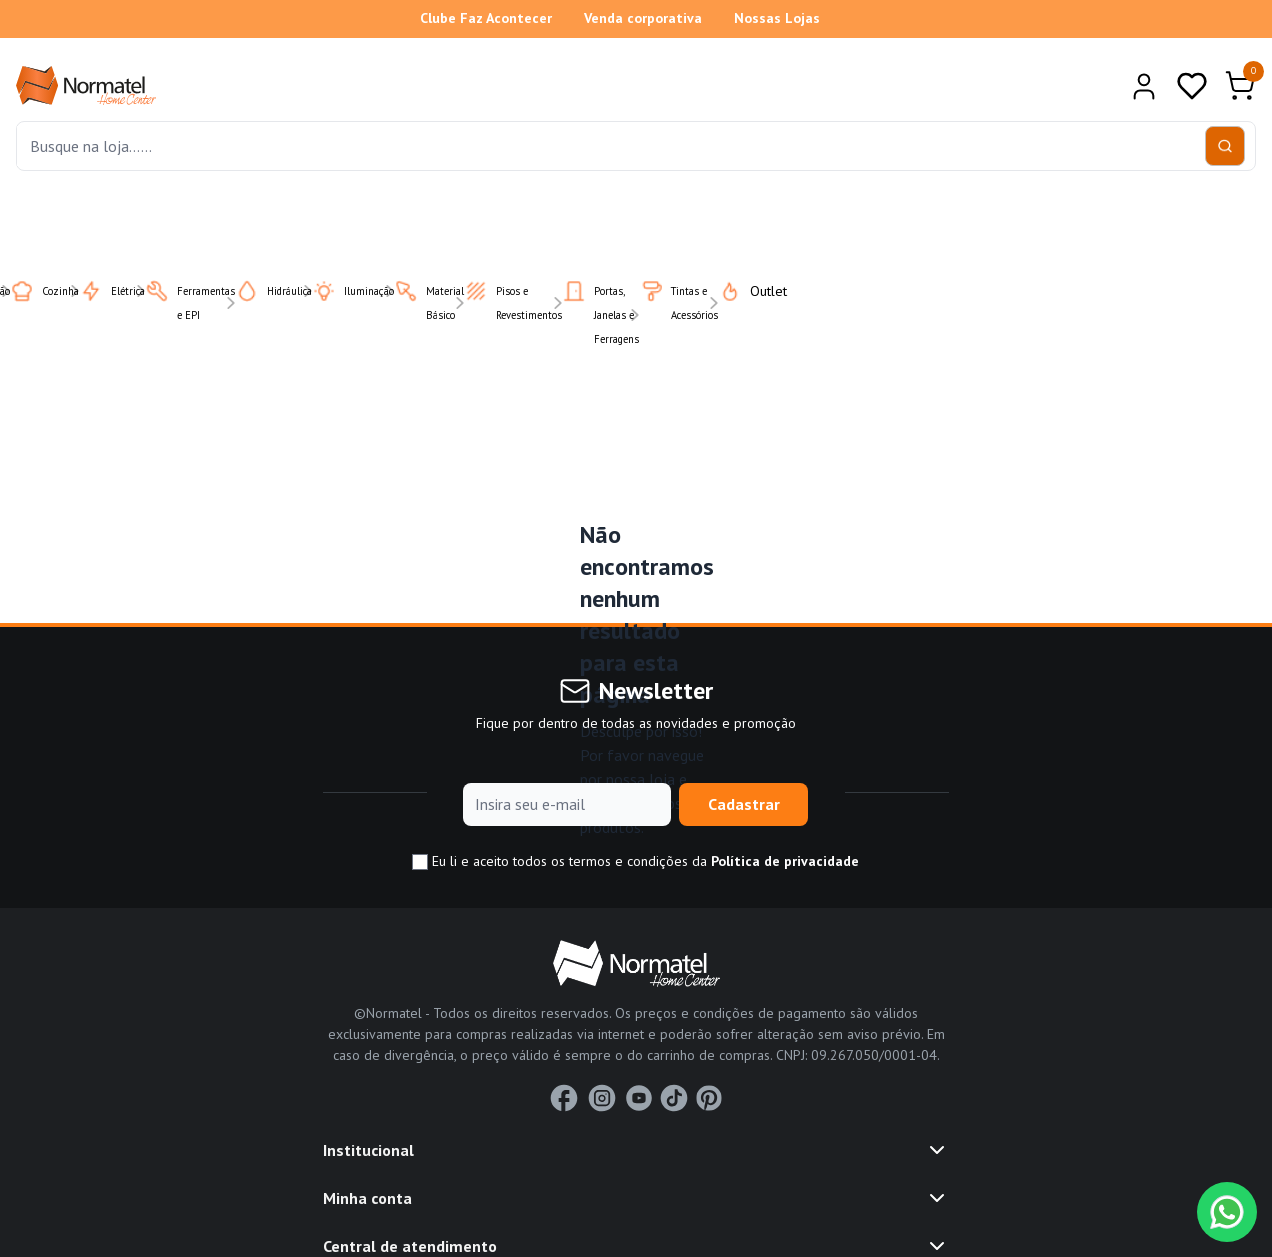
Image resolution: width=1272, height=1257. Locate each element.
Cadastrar (744, 804)
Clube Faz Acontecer (486, 18)
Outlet (740, 291)
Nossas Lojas (777, 18)
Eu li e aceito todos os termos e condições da (635, 861)
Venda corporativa (643, 18)
